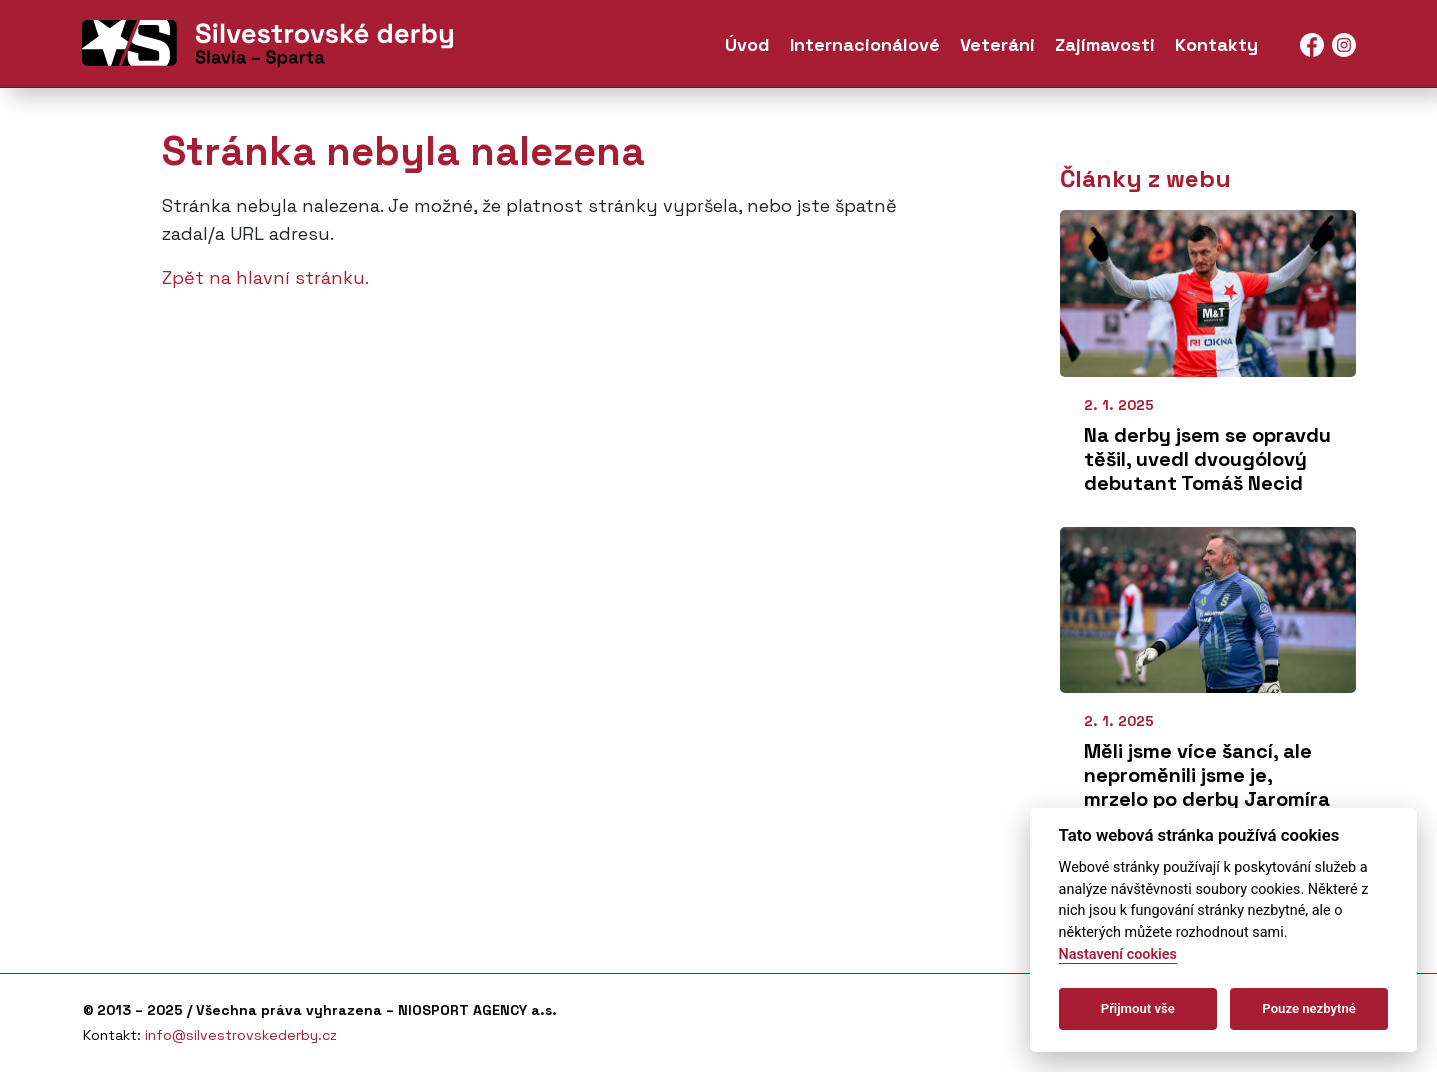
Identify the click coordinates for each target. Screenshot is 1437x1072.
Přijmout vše (1138, 1008)
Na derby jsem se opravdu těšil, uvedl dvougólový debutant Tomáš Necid (1207, 459)
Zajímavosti (1105, 48)
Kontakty (1216, 48)
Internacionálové (865, 48)
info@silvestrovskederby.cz (241, 1035)
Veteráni (997, 48)
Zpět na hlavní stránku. (265, 277)
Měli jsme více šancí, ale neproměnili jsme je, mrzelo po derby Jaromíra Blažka (1207, 787)
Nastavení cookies (1118, 954)
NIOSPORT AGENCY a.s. (477, 1010)
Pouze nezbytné (1309, 1008)
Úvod (747, 48)
